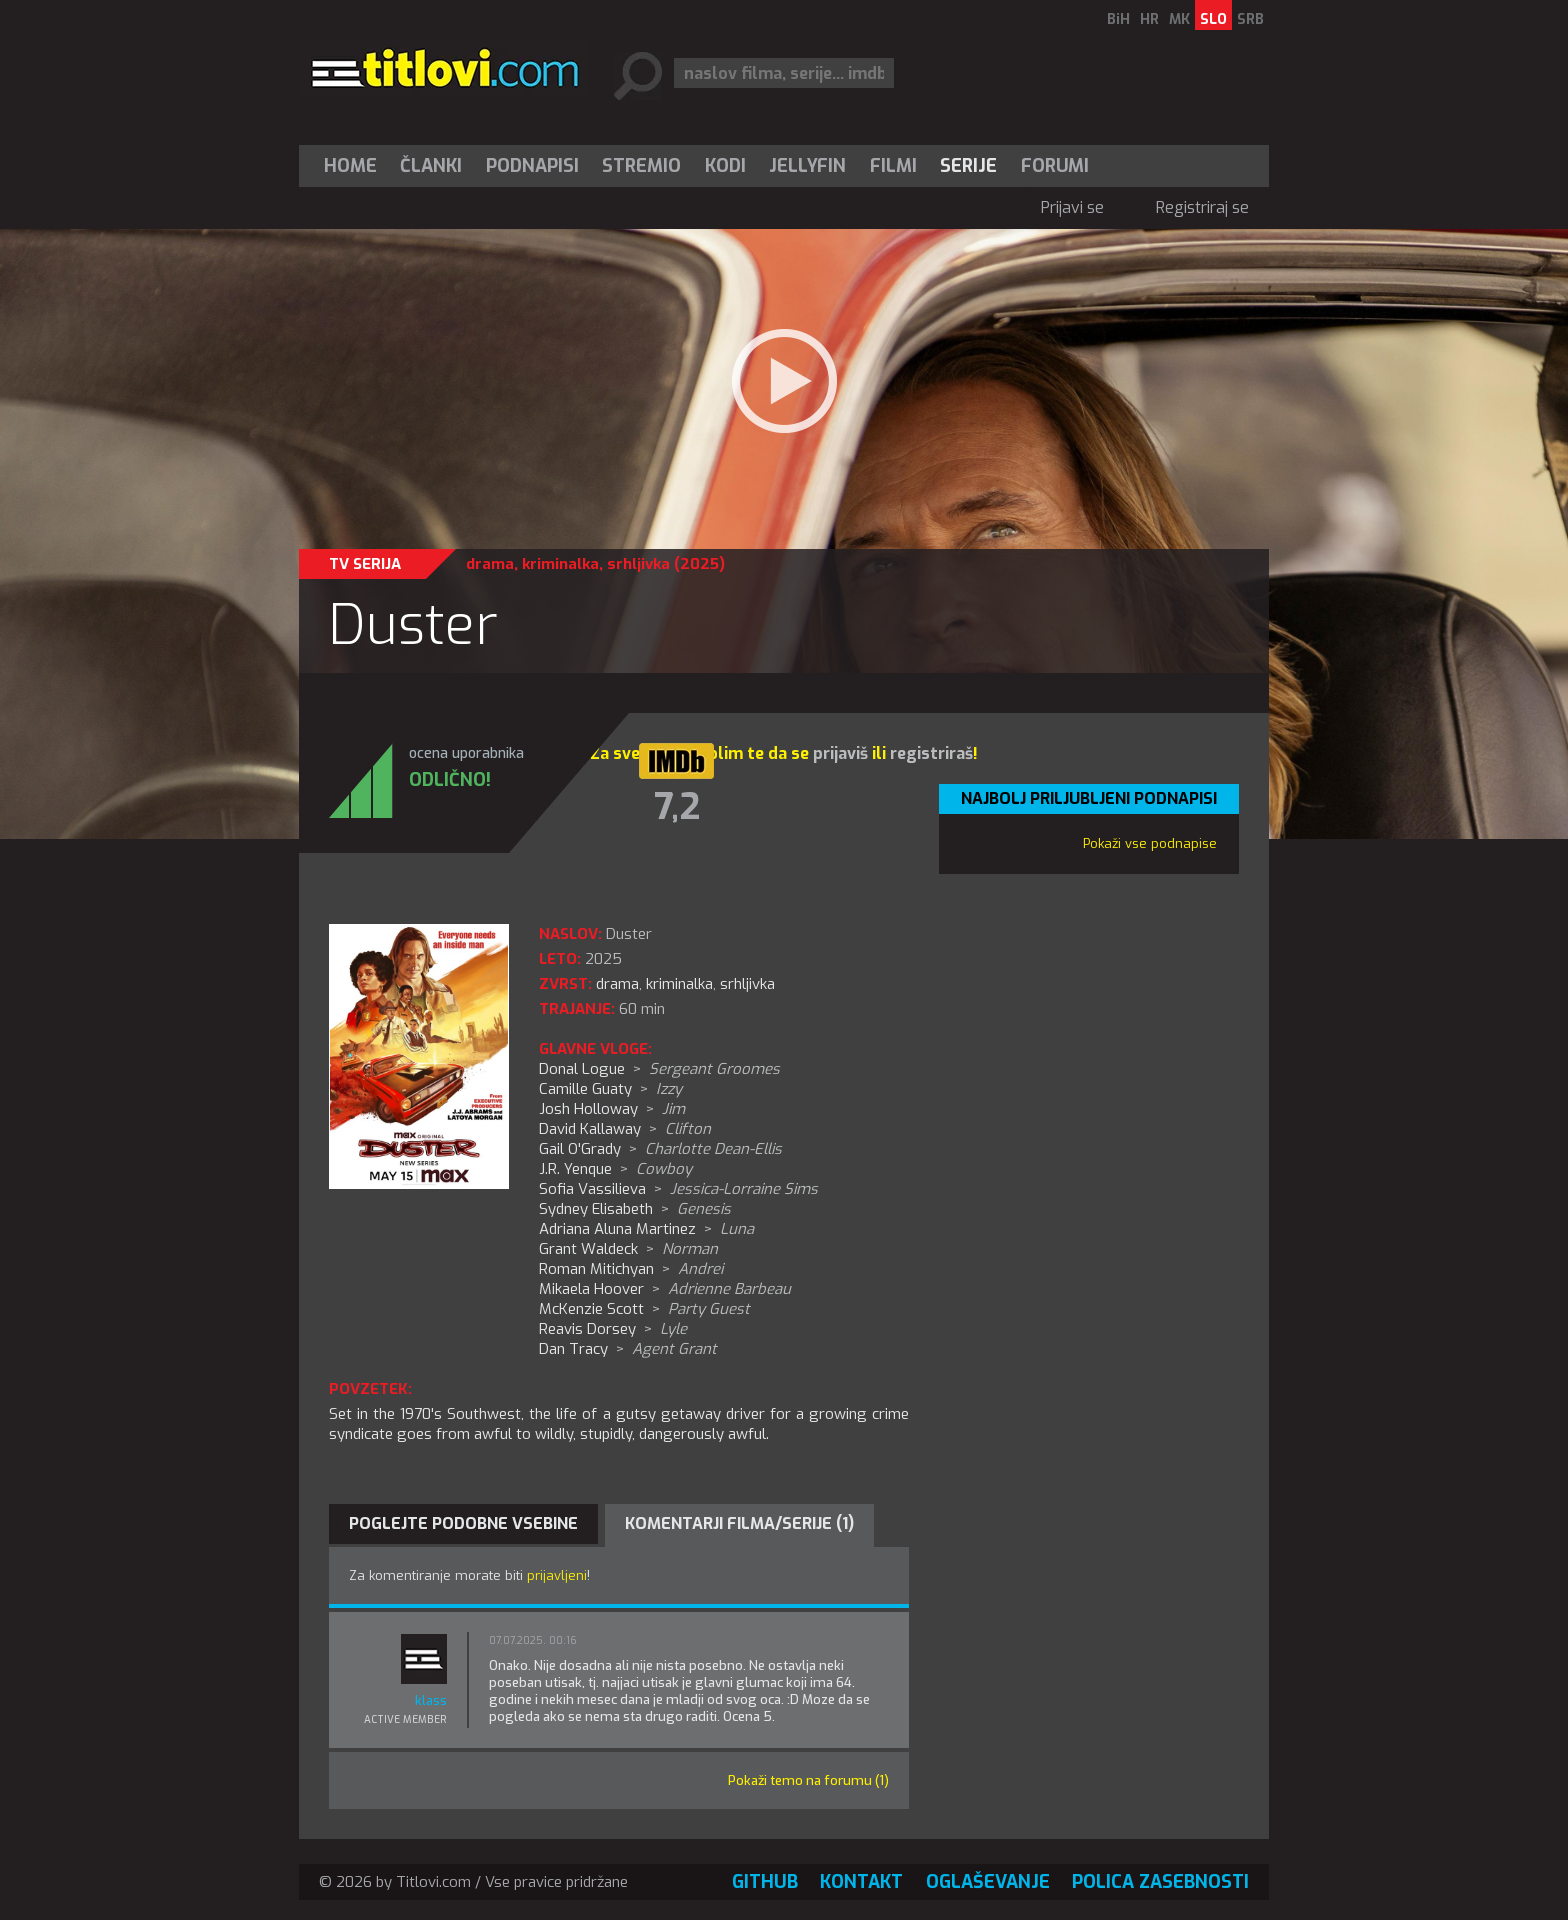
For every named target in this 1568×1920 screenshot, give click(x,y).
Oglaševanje (988, 1882)
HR (1149, 19)
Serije (968, 166)
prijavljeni (557, 1575)
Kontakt (861, 1882)
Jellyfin (807, 166)
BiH (1118, 19)
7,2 (677, 807)
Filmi (893, 166)
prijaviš (840, 753)
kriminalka (560, 564)
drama (490, 564)
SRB (1250, 19)
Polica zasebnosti (1160, 1882)
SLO (1213, 19)
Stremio (641, 166)
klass (431, 1700)
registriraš (931, 753)
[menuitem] (355, 166)
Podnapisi (532, 166)
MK (1179, 19)
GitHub (765, 1882)
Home (350, 166)
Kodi (725, 166)
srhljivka (638, 564)
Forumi (1055, 166)
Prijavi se (1072, 207)
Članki (431, 166)
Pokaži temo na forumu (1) (808, 1780)
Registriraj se (1202, 207)
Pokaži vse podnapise (1150, 843)
